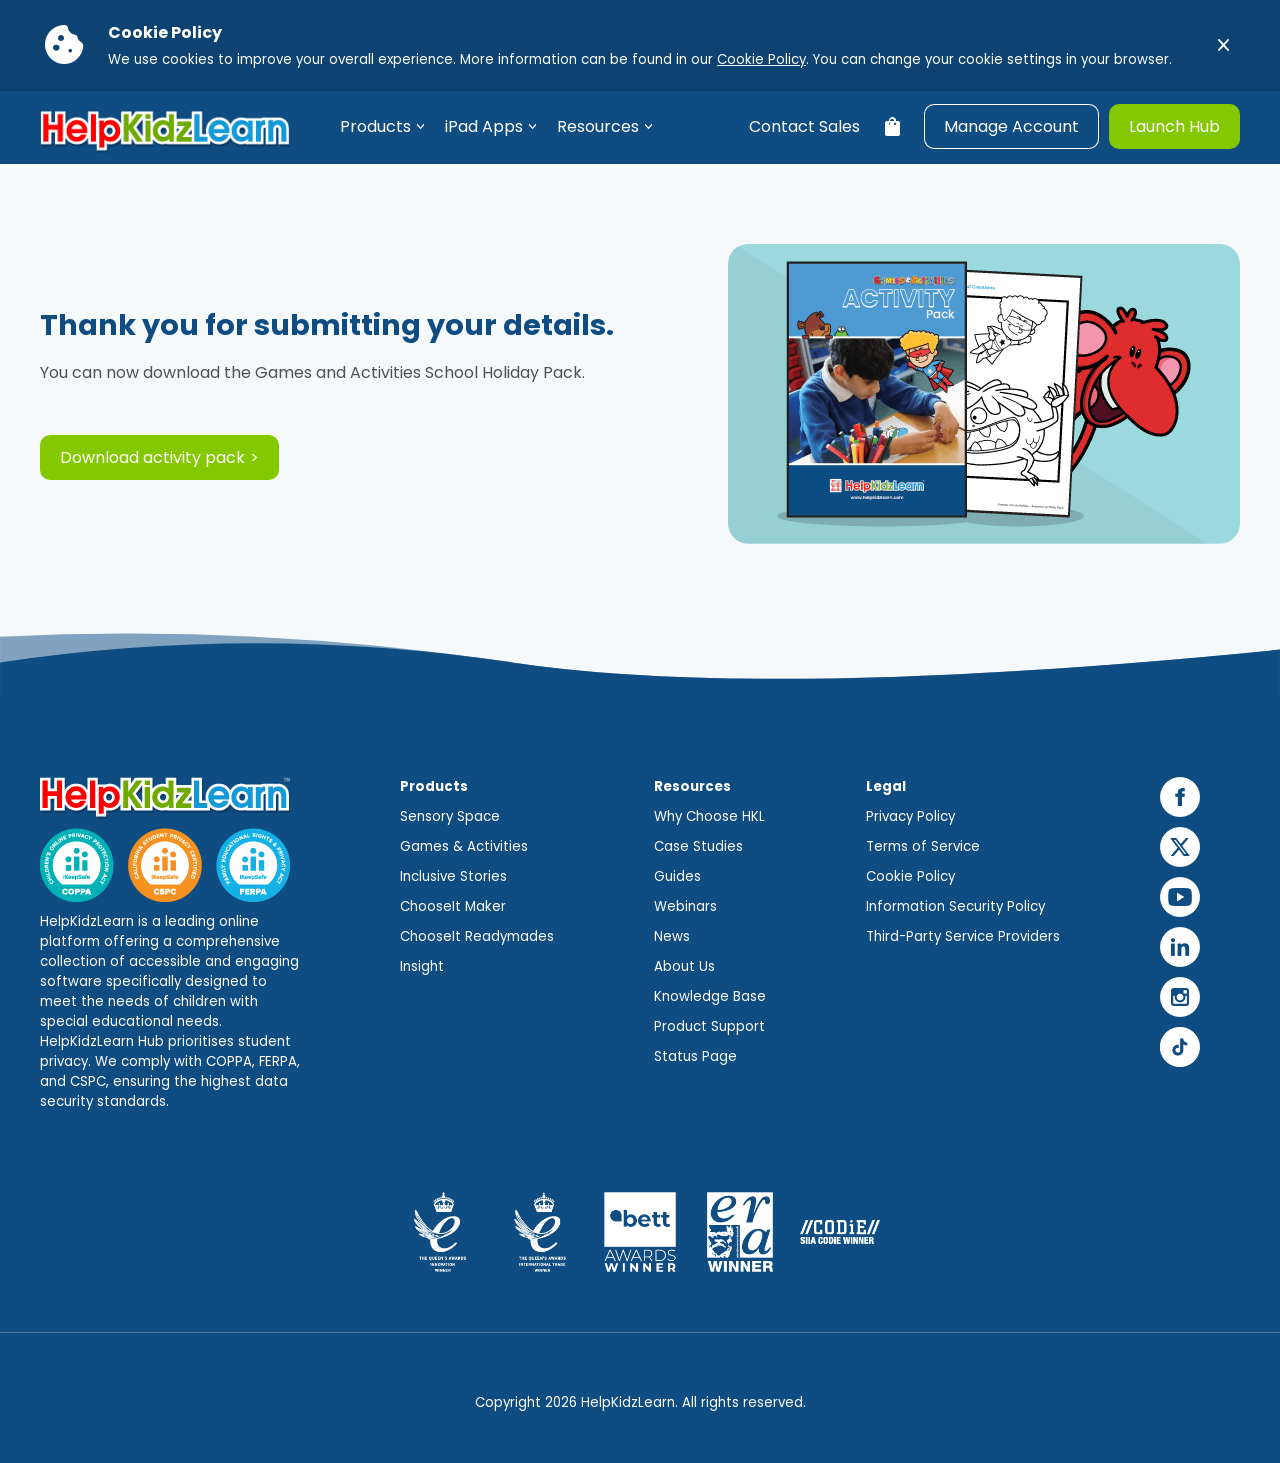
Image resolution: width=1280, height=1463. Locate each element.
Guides (677, 876)
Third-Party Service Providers (963, 936)
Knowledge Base (710, 996)
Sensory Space (450, 816)
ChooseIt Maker (453, 906)
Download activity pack (152, 457)
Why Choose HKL (709, 816)
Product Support (709, 1026)
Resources (598, 126)
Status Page (695, 1056)
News (672, 936)
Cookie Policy (761, 59)
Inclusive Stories (453, 876)
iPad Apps (484, 126)
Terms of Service (923, 846)
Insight (422, 966)
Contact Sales (804, 126)
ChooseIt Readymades (477, 936)
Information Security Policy (955, 906)
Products (375, 126)
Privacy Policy (910, 816)
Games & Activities (464, 846)
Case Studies (698, 846)
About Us (684, 966)
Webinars (685, 906)
